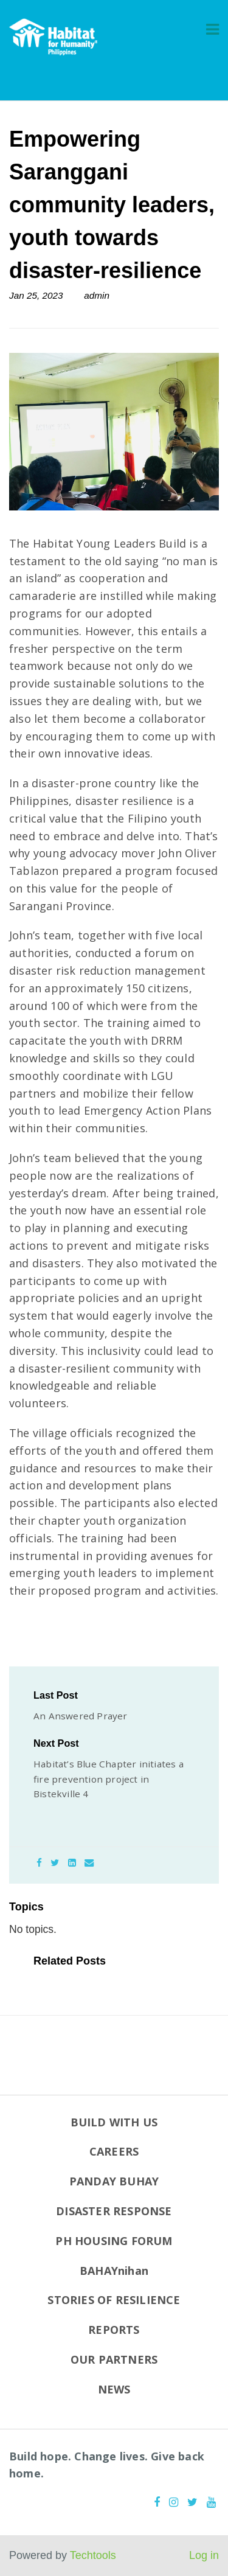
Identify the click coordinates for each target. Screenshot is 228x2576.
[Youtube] (211, 2502)
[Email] (89, 1862)
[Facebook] (39, 1862)
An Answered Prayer (80, 1716)
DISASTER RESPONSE (113, 2211)
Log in (204, 2555)
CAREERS (114, 2151)
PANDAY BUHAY (114, 2181)
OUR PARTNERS (114, 2359)
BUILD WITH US (114, 2122)
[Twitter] (54, 1862)
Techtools (93, 2555)
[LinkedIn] (72, 1862)
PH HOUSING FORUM (113, 2240)
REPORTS (113, 2329)
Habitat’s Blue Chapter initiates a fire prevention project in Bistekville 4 (108, 1779)
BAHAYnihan (114, 2270)
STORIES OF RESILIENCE (113, 2299)
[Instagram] (173, 2502)
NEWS (114, 2389)
